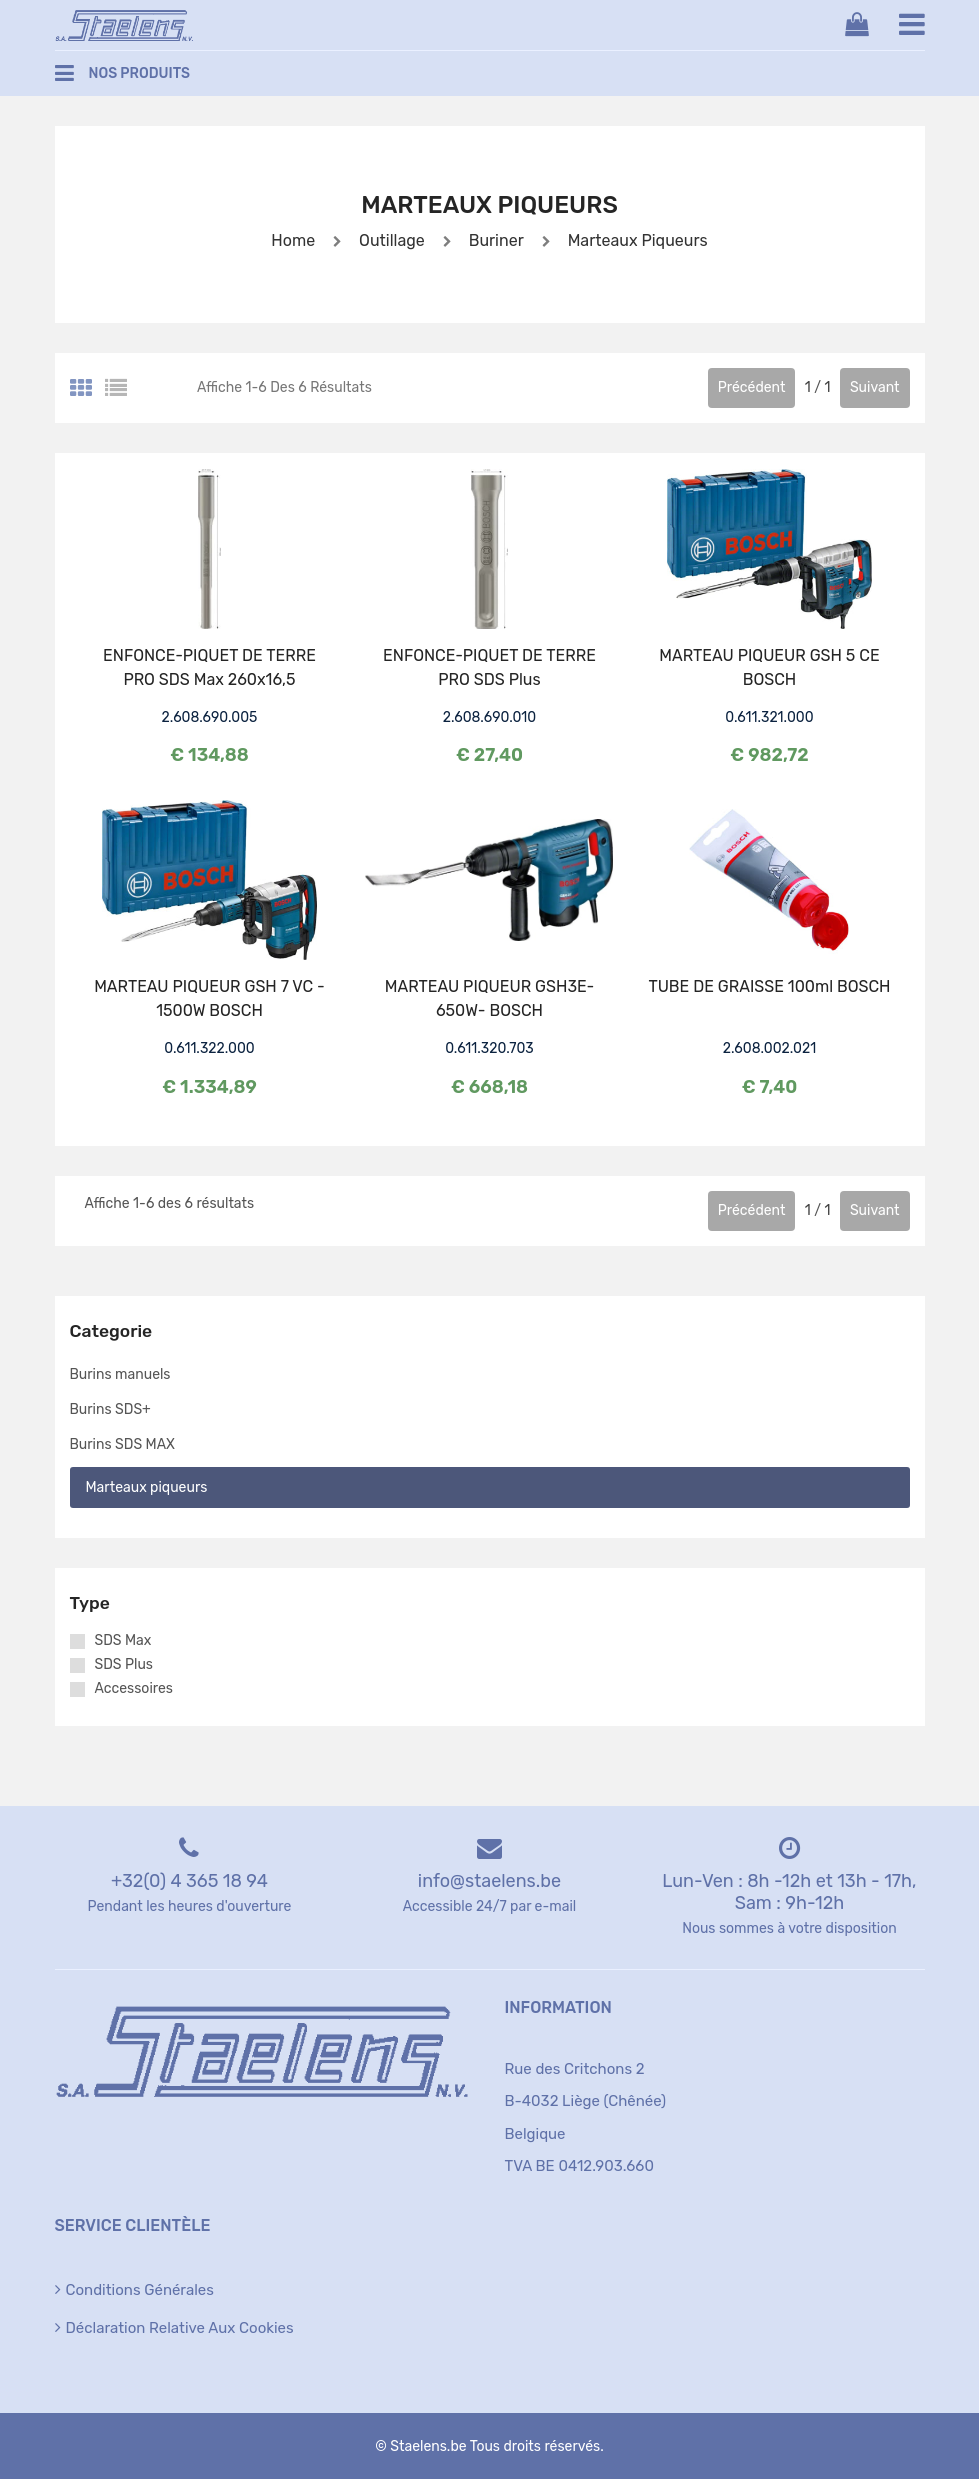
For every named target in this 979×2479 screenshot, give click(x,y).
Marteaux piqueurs (636, 240)
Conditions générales (140, 2290)
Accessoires (134, 1689)
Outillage (392, 240)
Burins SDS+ (110, 1409)
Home (293, 240)
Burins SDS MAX (122, 1444)
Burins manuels (120, 1374)
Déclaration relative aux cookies (180, 2328)
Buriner (494, 240)
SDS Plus (124, 1665)
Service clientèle (133, 2225)
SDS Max (123, 1641)
